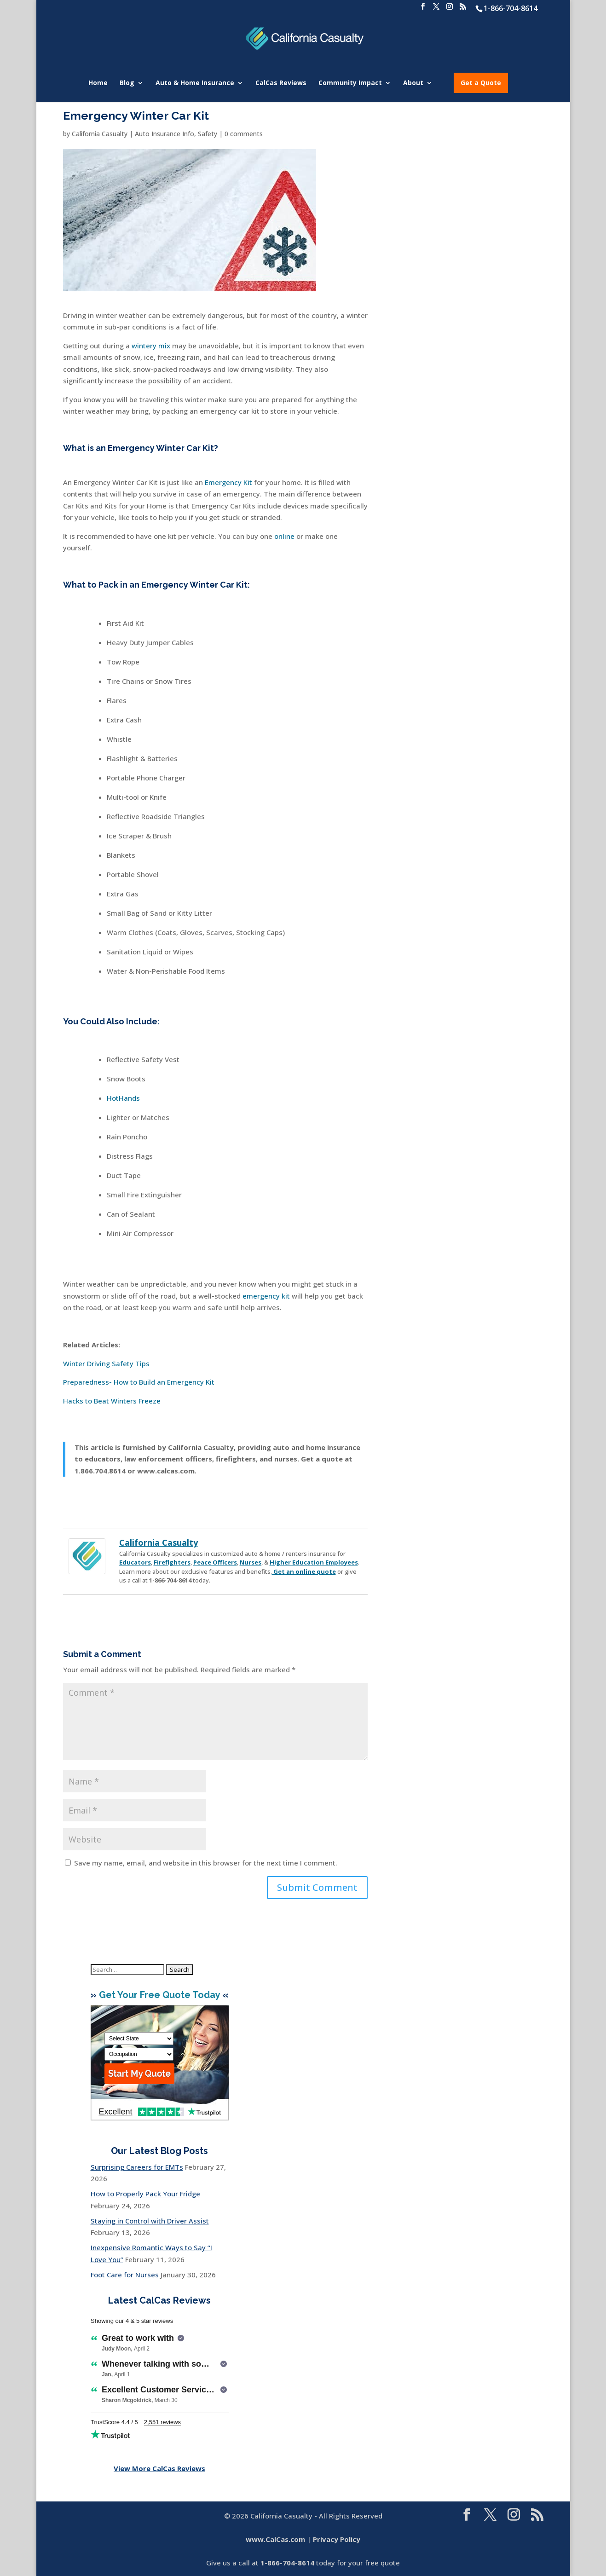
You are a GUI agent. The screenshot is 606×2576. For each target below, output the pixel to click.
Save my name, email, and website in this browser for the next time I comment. (205, 1862)
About (413, 83)
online (284, 536)
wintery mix (151, 345)
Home (98, 83)
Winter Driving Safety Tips (106, 1363)
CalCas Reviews (280, 83)
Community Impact (350, 83)
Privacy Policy (336, 2539)
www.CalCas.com (275, 2539)
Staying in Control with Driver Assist (150, 2220)
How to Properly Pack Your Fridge (145, 2193)
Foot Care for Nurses (125, 2274)
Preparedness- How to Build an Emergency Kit (138, 1381)
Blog (127, 83)
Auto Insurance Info (164, 133)
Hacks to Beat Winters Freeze (112, 1400)
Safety (207, 133)
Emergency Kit (228, 482)
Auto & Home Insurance (195, 83)
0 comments (244, 133)
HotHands (123, 1098)
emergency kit (266, 1295)
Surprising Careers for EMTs (137, 2167)
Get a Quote (481, 82)
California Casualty (99, 133)
